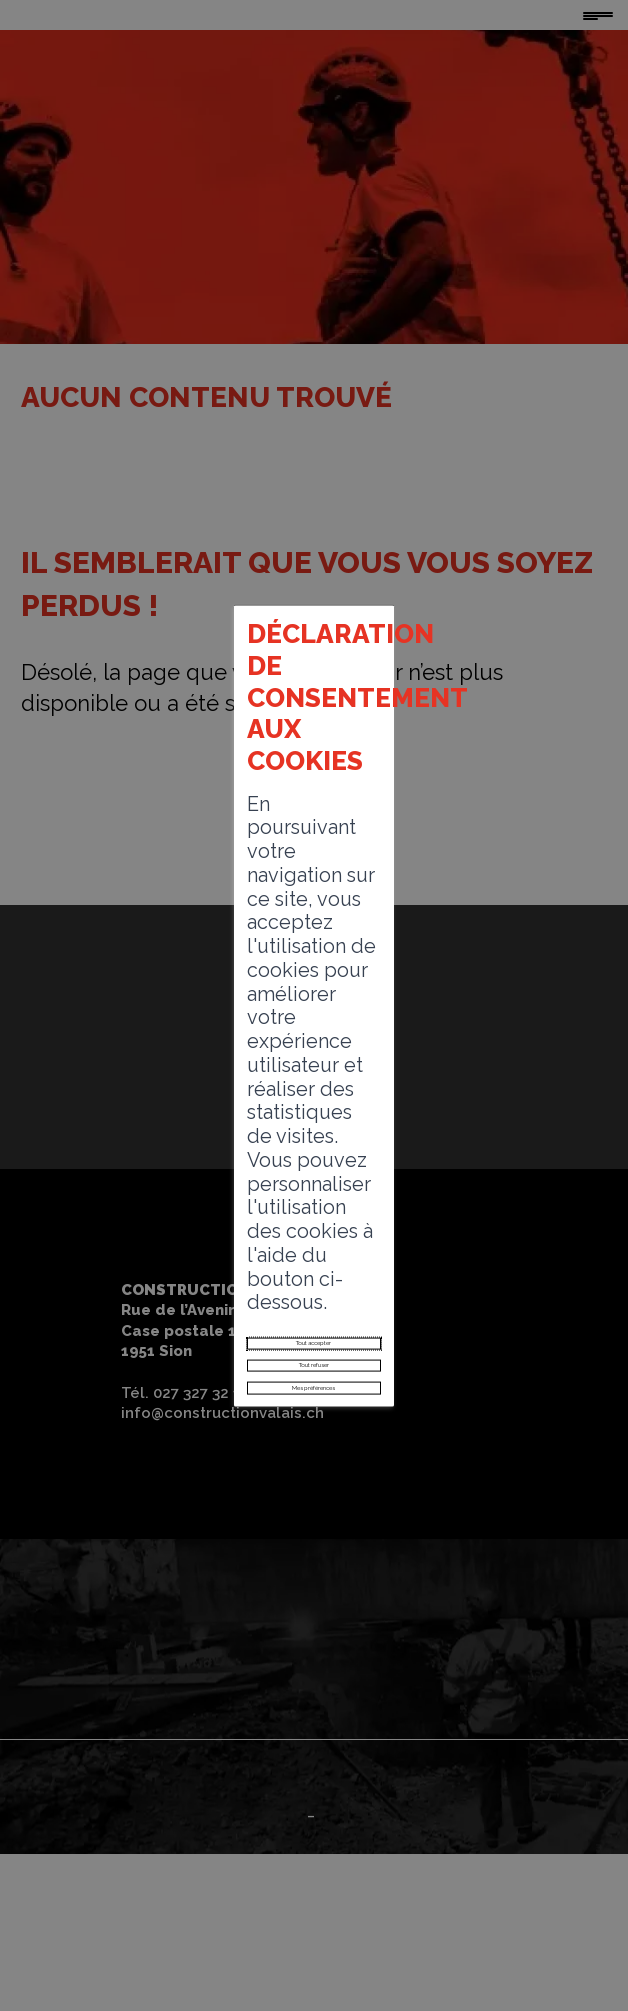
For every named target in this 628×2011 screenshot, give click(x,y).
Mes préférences (314, 1172)
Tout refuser (313, 1127)
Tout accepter (313, 1083)
